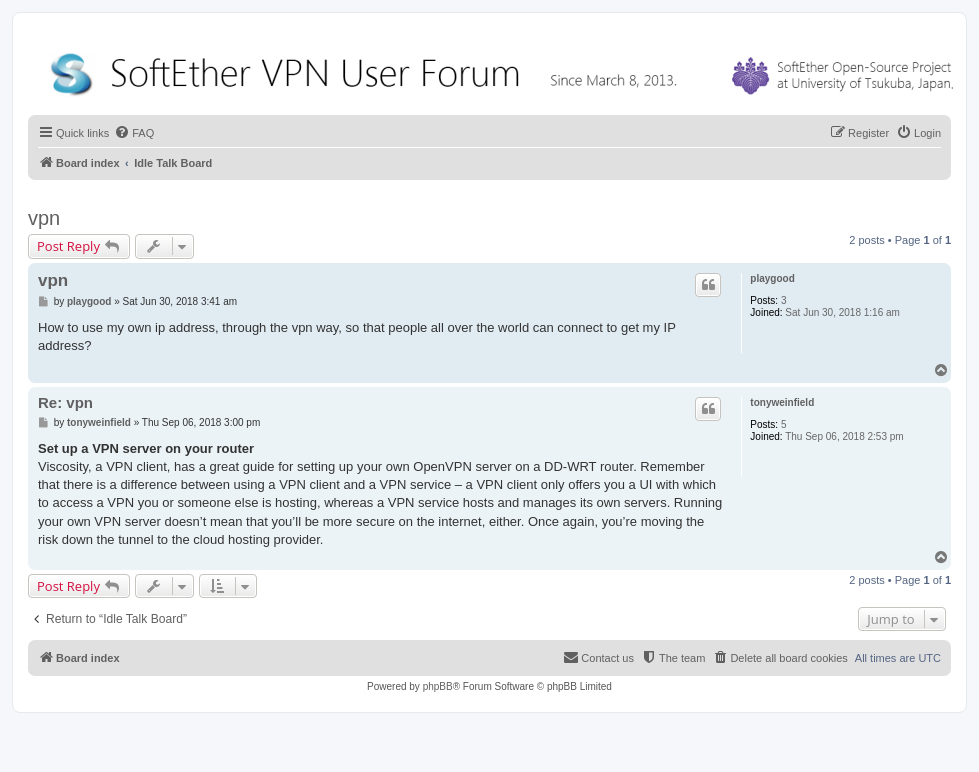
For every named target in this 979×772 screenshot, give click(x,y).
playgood (772, 278)
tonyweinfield (782, 402)
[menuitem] (134, 133)
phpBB (438, 686)
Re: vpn (65, 402)
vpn (44, 218)
